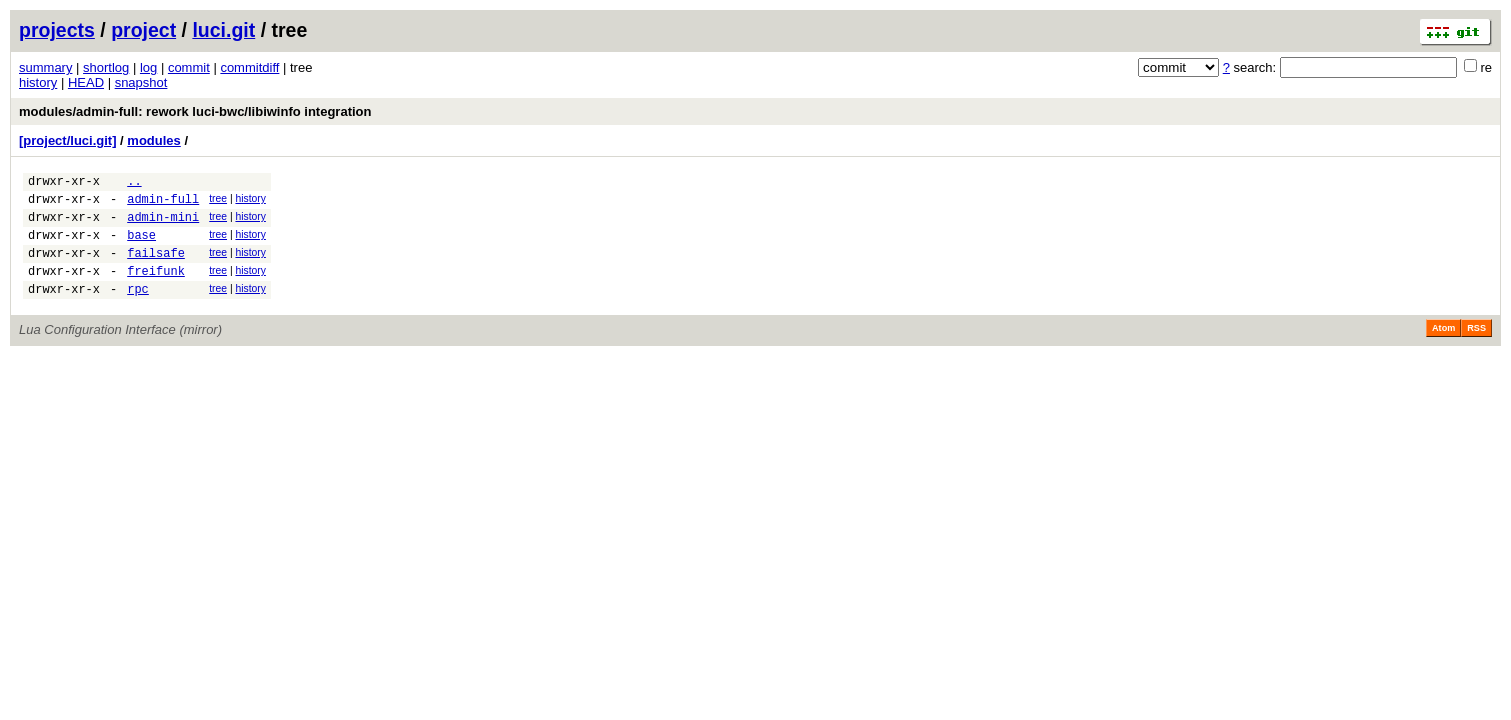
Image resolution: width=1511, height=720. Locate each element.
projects (57, 30)
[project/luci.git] (68, 140)
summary (45, 67)
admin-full (163, 204)
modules (153, 140)
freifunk (156, 288)
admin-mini (163, 225)
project (143, 30)
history (38, 82)
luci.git (223, 30)
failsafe (156, 267)
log (148, 67)
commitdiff (249, 67)
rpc (138, 309)
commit (189, 67)
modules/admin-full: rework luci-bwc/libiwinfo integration (195, 111)
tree (218, 201)
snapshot (141, 82)
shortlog (106, 67)
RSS (1476, 349)
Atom (1443, 349)
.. (134, 183)
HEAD (86, 82)
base (141, 246)
